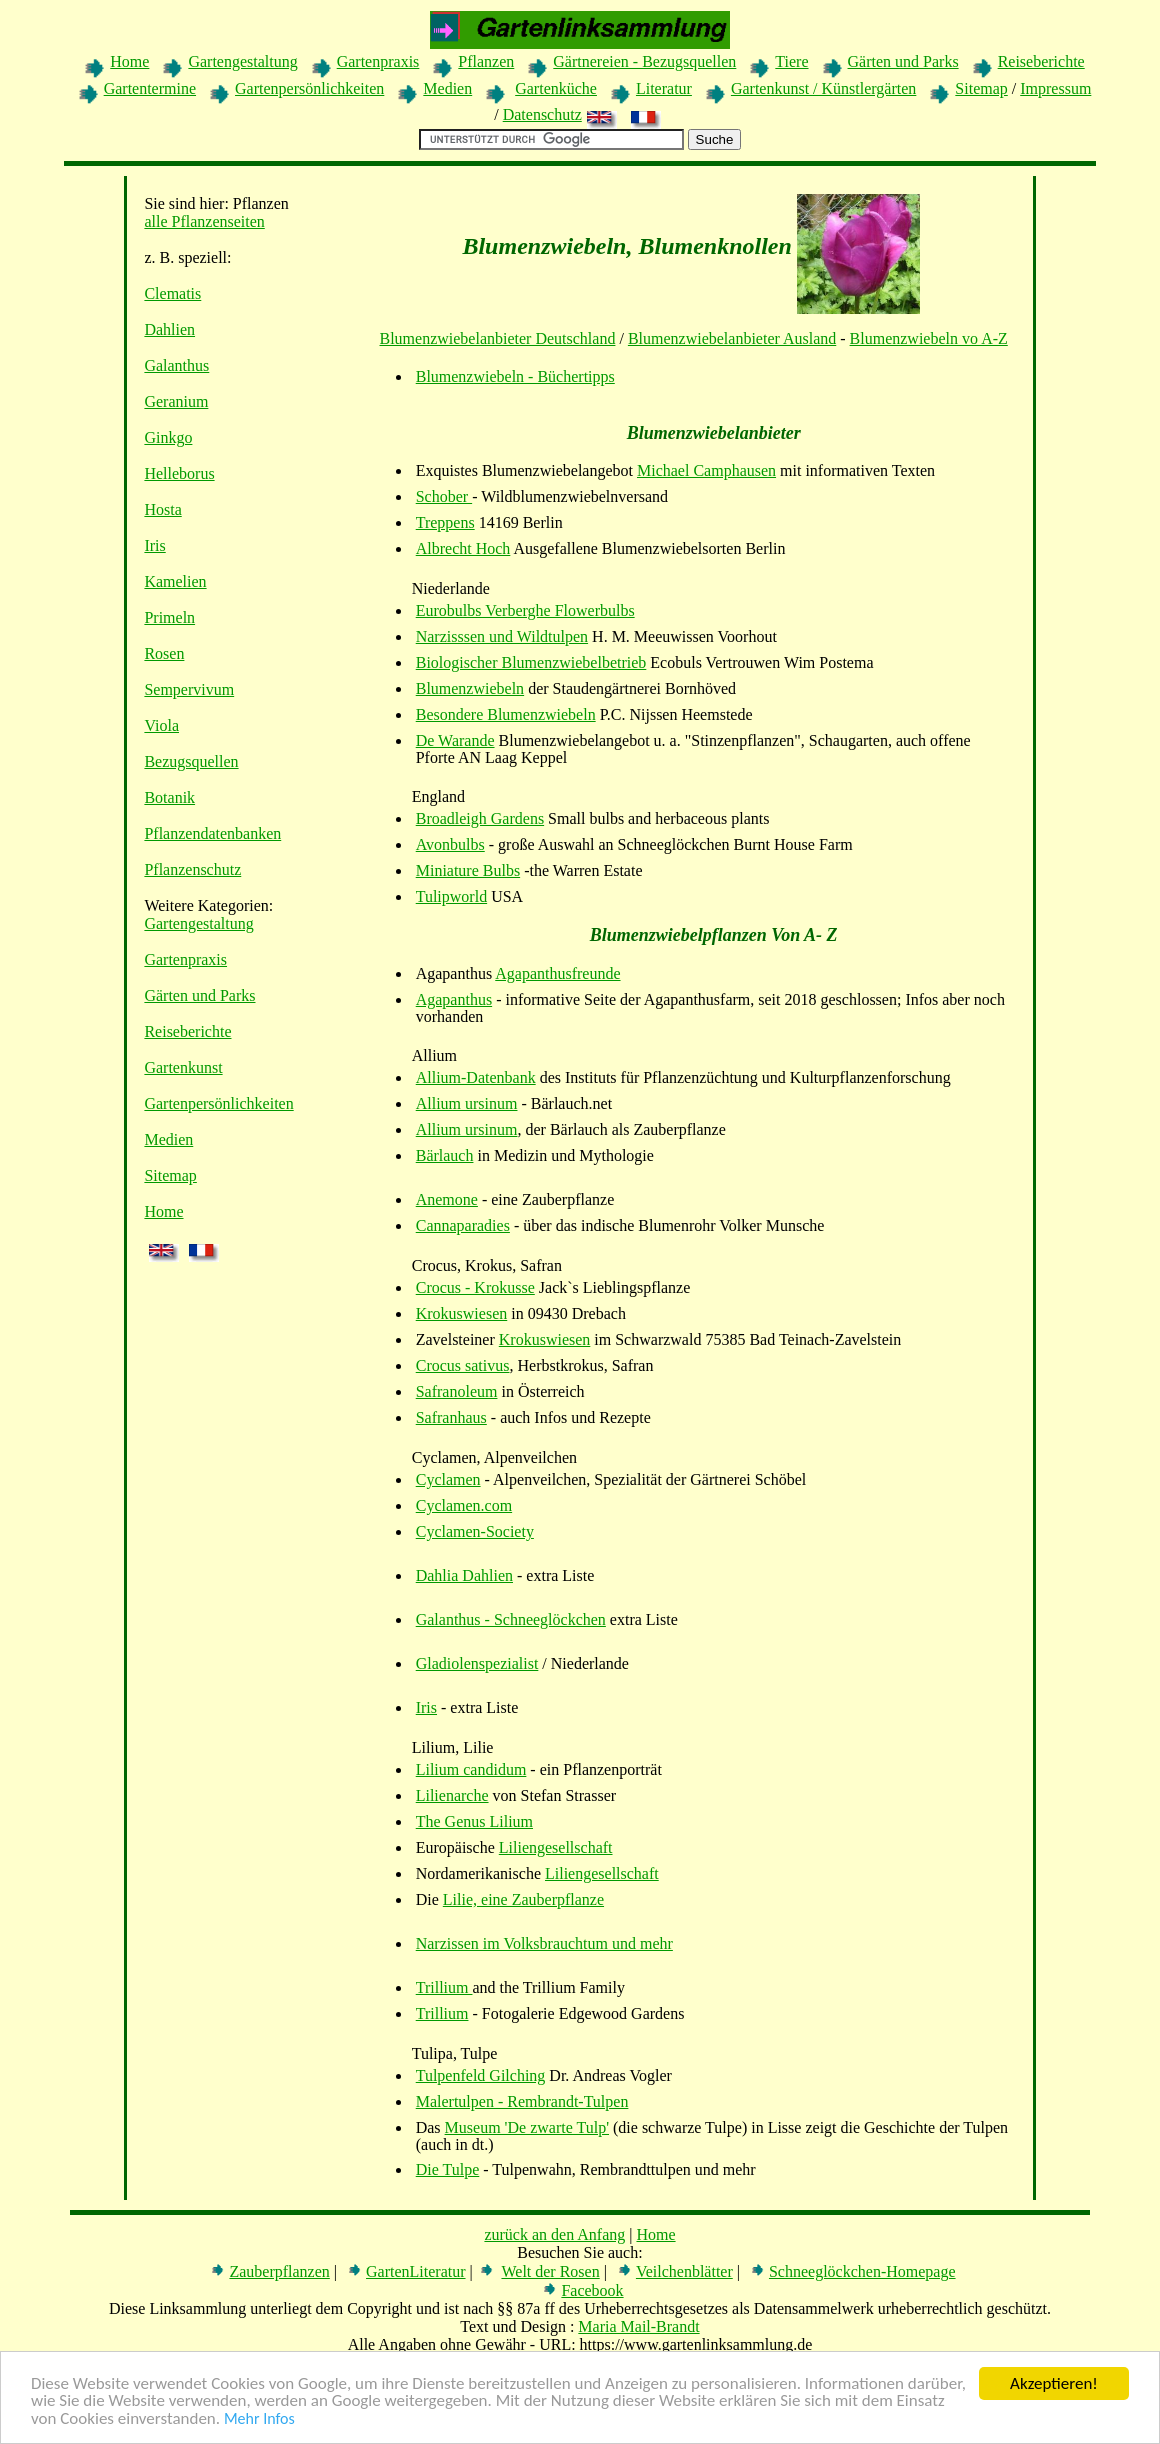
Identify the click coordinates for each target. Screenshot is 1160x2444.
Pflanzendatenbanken (212, 833)
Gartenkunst (183, 1067)
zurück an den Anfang (554, 2234)
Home (129, 61)
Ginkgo (168, 437)
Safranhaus (451, 1417)
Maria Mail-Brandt (638, 2326)
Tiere (791, 61)
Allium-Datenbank (476, 1077)
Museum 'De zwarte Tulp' (527, 2127)
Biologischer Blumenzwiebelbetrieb (531, 662)
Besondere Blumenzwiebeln (506, 714)
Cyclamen (448, 1479)
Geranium (176, 401)
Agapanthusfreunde (557, 973)
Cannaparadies (463, 1225)
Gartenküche (556, 88)
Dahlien (169, 329)
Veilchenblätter (684, 2271)
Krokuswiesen (462, 1313)
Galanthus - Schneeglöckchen (511, 1619)
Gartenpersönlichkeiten (309, 88)
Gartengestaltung (242, 61)
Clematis (172, 293)
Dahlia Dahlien (464, 1575)
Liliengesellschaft (556, 1847)
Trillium (444, 1987)
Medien (447, 88)
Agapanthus (454, 999)
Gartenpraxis (378, 61)
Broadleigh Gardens (480, 818)
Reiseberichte (1041, 61)
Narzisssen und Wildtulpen (502, 636)
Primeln (169, 617)
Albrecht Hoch (463, 548)
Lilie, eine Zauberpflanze (523, 1899)
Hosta (162, 509)
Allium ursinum (467, 1103)
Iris (154, 545)
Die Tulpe (448, 2169)
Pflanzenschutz (192, 869)
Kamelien (175, 581)
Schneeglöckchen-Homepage (862, 2271)
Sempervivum (189, 689)
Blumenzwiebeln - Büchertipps (515, 376)
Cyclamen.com (464, 1505)
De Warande (455, 740)
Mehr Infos (259, 2419)
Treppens (445, 522)
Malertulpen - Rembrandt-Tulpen (522, 2101)
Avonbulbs (450, 844)
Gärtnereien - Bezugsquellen (644, 61)
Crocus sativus (463, 1365)
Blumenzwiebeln (470, 688)
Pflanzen (486, 61)
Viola (161, 725)
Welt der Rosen (550, 2271)
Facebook (592, 2290)
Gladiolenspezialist (477, 1663)
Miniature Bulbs (468, 870)
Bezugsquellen (191, 761)
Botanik (169, 797)
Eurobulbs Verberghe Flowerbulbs (525, 610)
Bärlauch (445, 1155)
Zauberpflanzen (279, 2271)
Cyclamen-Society (475, 1531)
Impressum (1055, 88)
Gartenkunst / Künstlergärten (823, 88)
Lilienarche (452, 1795)
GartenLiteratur (416, 2271)
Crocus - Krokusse (475, 1287)
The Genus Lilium (474, 1821)
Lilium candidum (471, 1769)
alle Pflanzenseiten (204, 221)
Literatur (664, 88)
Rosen (164, 653)
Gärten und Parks (903, 61)
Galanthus (176, 365)
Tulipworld (451, 896)
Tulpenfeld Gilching (481, 2075)
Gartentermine (150, 88)
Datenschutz (542, 114)
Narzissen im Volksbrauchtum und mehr (544, 1943)
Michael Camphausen (706, 470)
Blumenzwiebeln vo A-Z (929, 338)
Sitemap (981, 88)
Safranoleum (457, 1391)
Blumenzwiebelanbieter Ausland (732, 338)
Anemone (447, 1199)
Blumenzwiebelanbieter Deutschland (498, 338)
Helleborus (179, 473)
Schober (444, 496)
